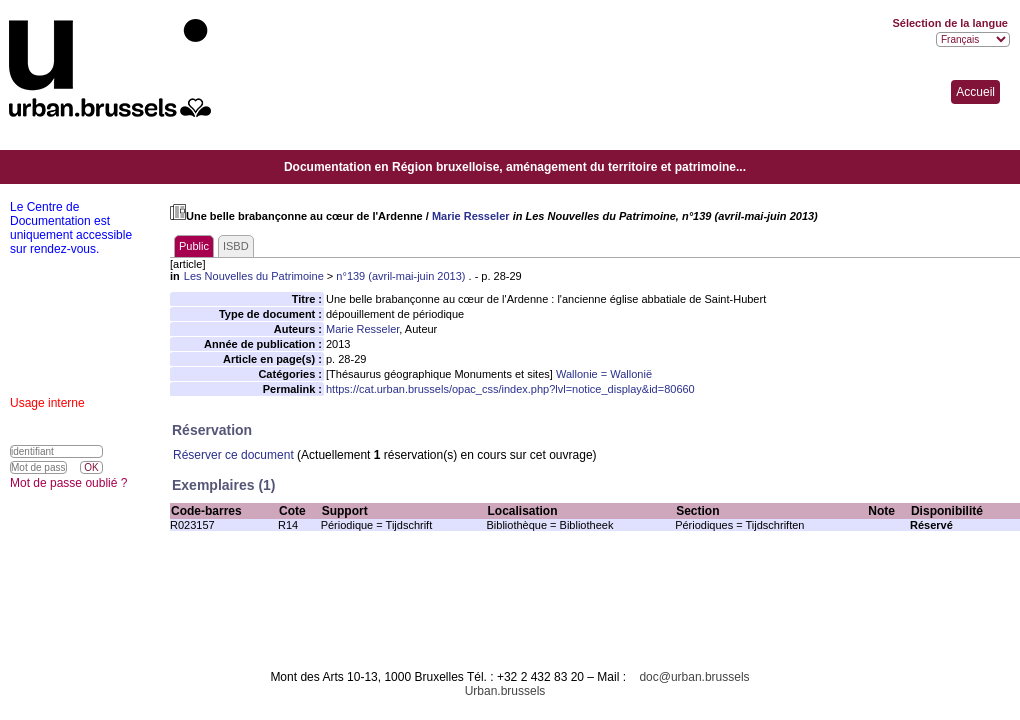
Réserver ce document (233, 455)
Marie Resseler (471, 216)
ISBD (236, 246)
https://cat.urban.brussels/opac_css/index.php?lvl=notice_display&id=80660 (510, 389)
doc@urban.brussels (694, 677)
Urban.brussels (505, 691)
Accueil (975, 92)
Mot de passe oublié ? (68, 483)
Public (194, 246)
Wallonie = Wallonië (604, 374)
